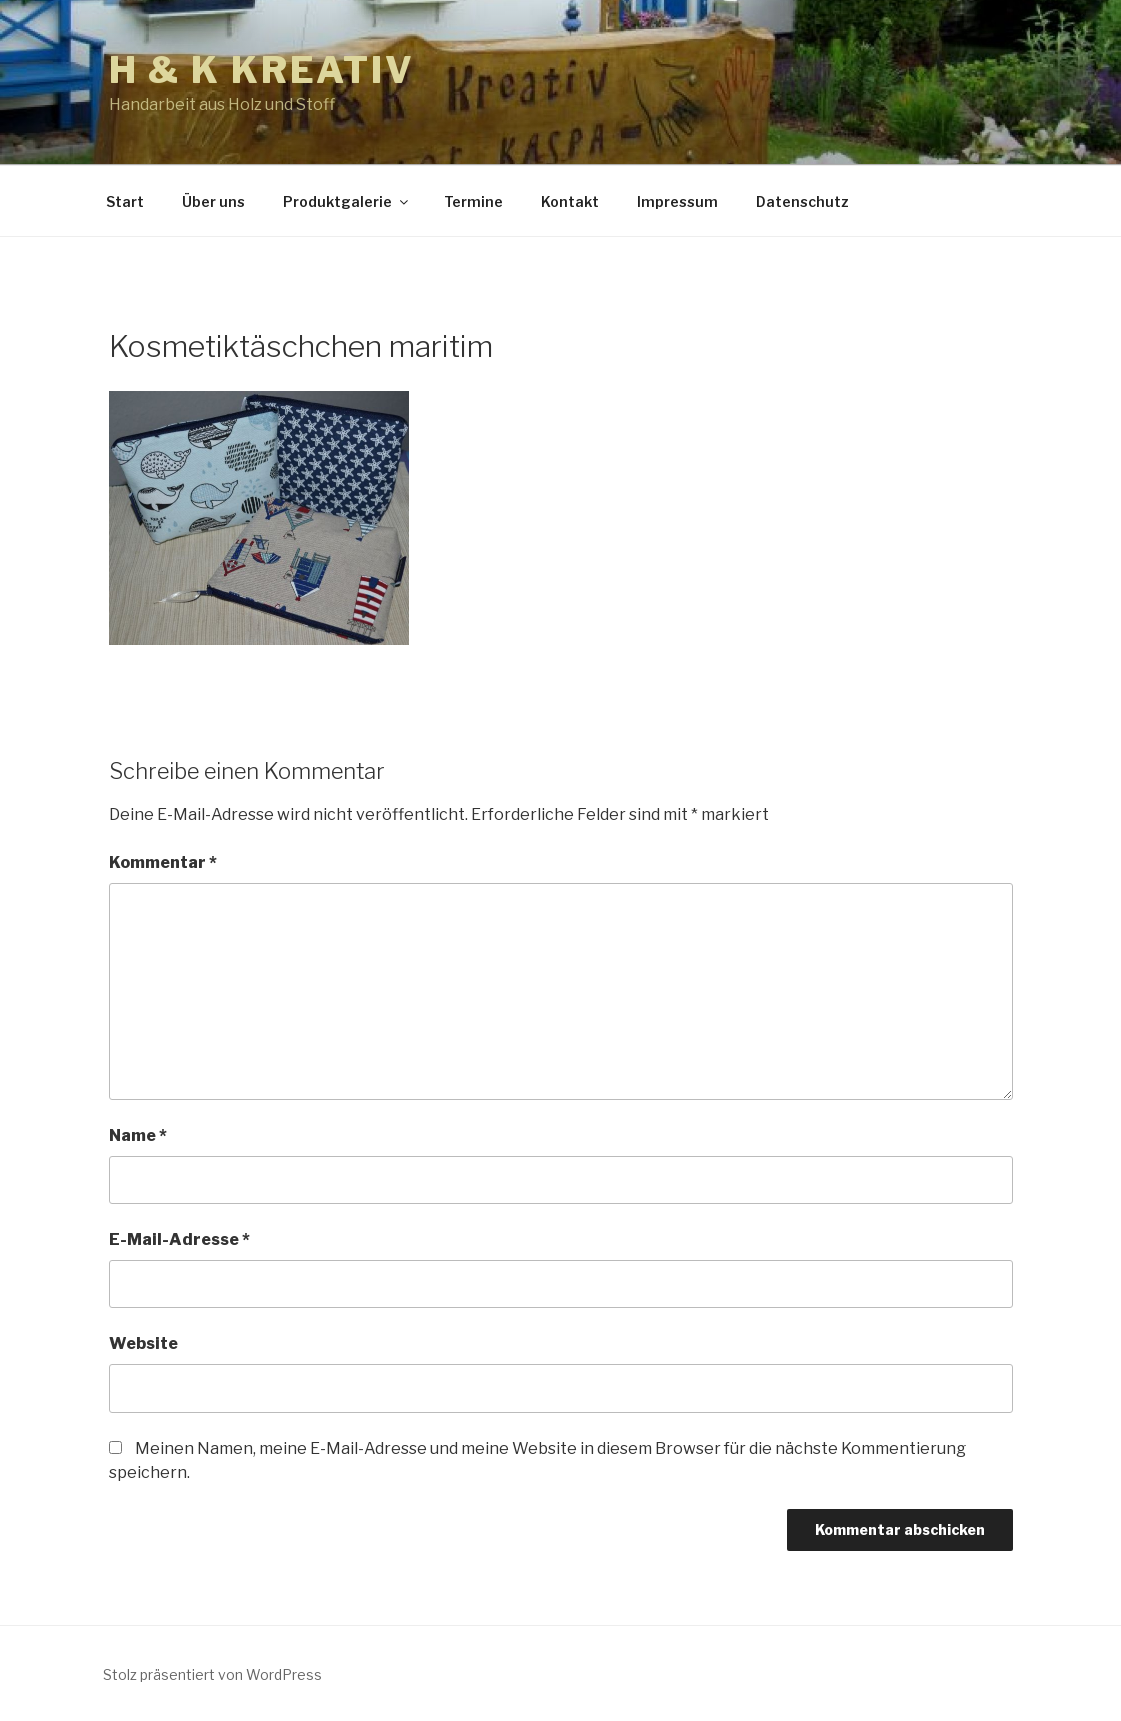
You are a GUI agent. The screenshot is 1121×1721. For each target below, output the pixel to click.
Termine (473, 201)
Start (125, 201)
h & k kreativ (262, 70)
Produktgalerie (347, 201)
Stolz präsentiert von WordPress (212, 1674)
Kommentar (163, 862)
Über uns (213, 201)
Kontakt (570, 201)
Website (143, 1343)
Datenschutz (802, 201)
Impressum (677, 201)
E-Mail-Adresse (179, 1239)
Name (138, 1135)
